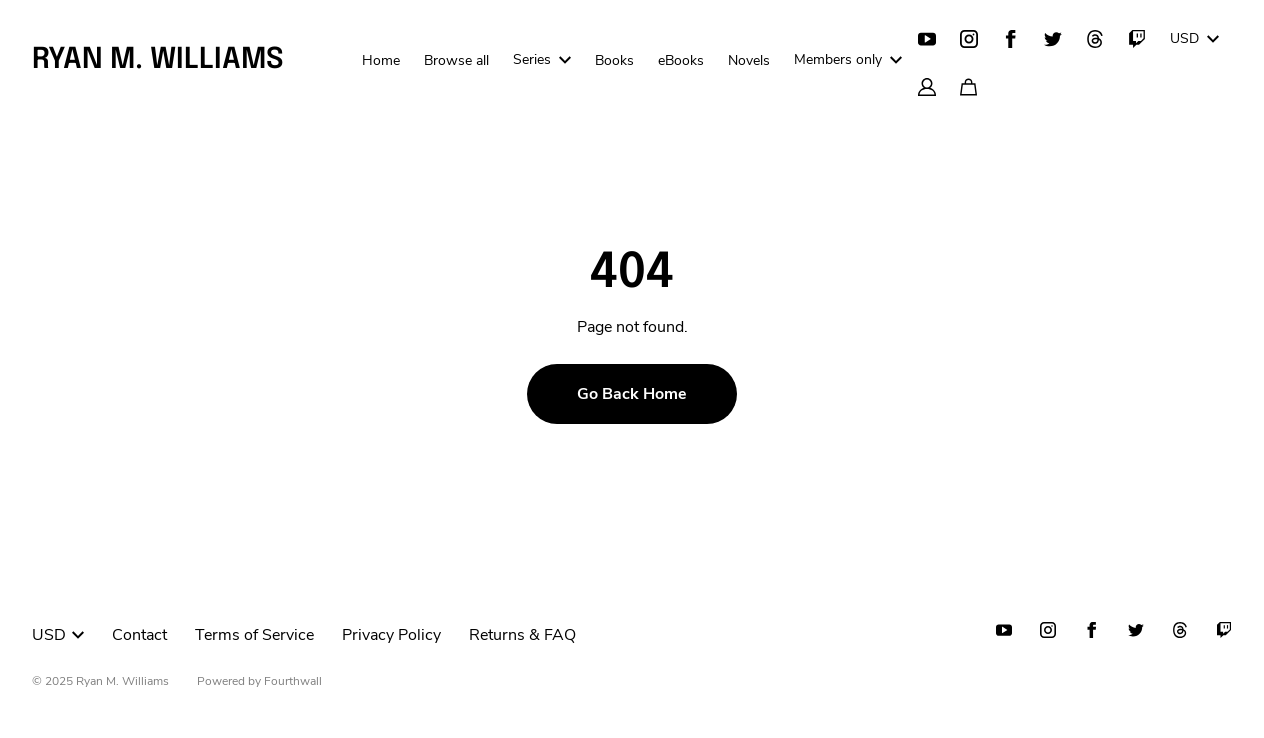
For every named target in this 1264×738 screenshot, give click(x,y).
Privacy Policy (391, 635)
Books (614, 60)
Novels (749, 60)
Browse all (456, 60)
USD (1194, 38)
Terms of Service (254, 635)
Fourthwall (293, 681)
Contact (139, 635)
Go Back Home (632, 394)
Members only (848, 59)
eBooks (681, 60)
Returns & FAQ (522, 635)
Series (542, 59)
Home (381, 60)
